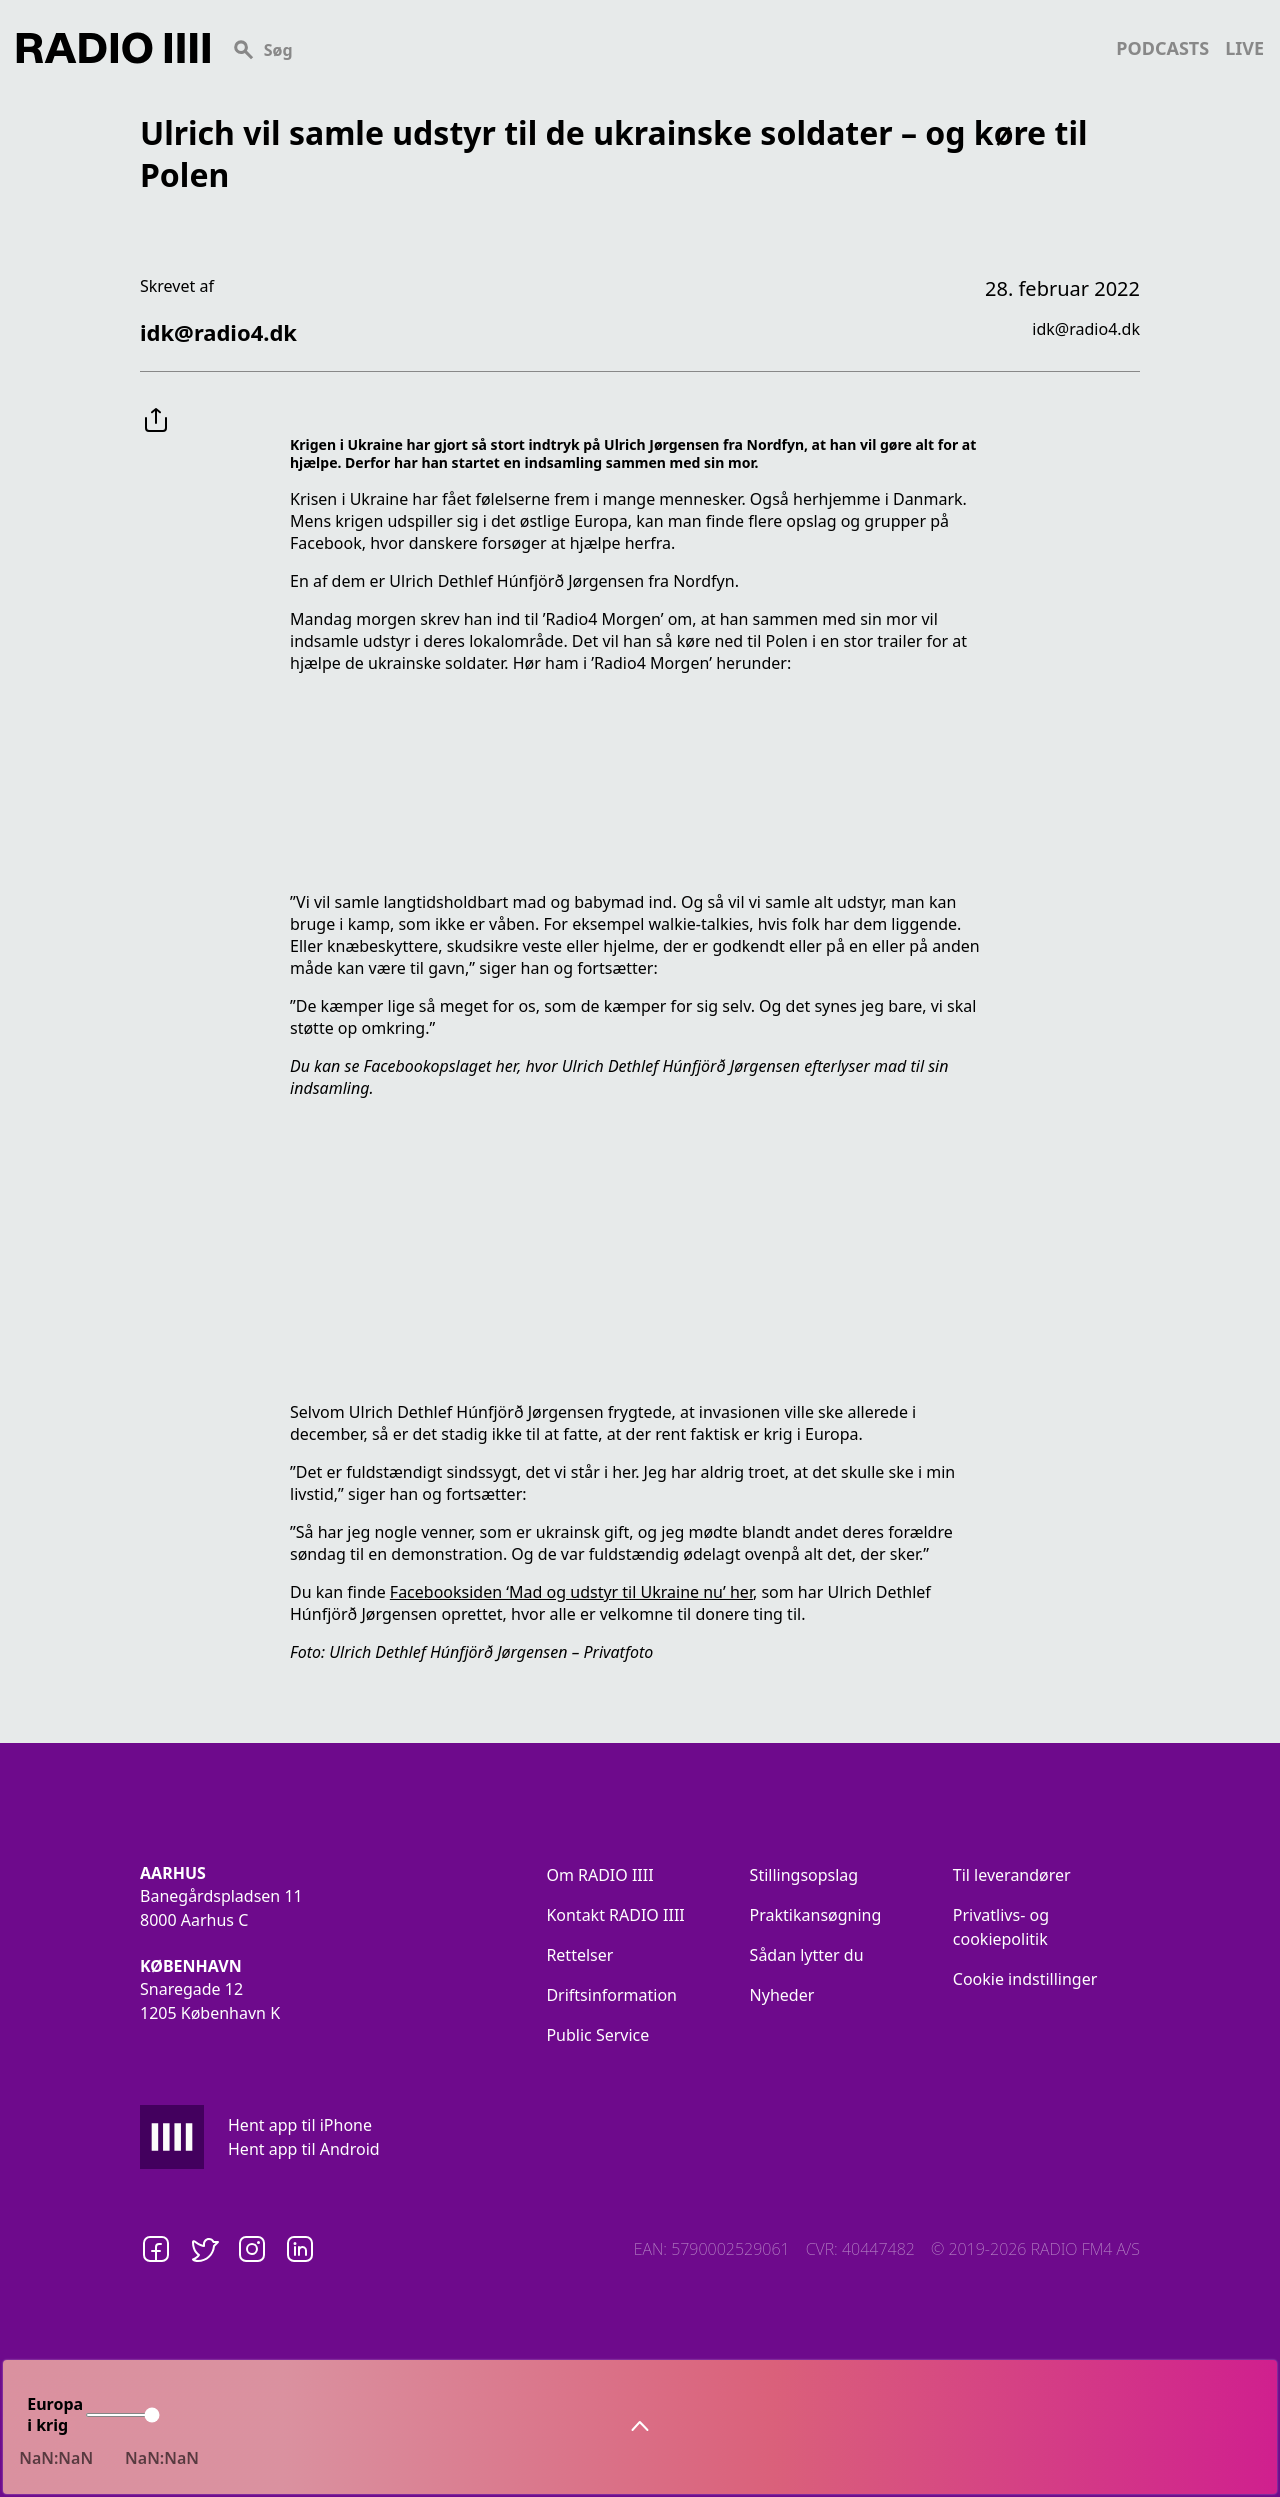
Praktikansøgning (816, 1915)
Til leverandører (1012, 1875)
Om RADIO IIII (599, 1875)
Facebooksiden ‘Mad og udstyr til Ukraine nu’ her (571, 1592)
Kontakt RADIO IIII (615, 1915)
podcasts (1162, 48)
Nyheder (782, 1995)
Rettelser (579, 1955)
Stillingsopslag (804, 1875)
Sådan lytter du (807, 1955)
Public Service (597, 2035)
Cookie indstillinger (1025, 1979)
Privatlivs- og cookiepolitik (1001, 1927)
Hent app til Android (304, 2149)
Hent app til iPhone (300, 2125)
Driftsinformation (611, 1995)
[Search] (663, 48)
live (1244, 48)
